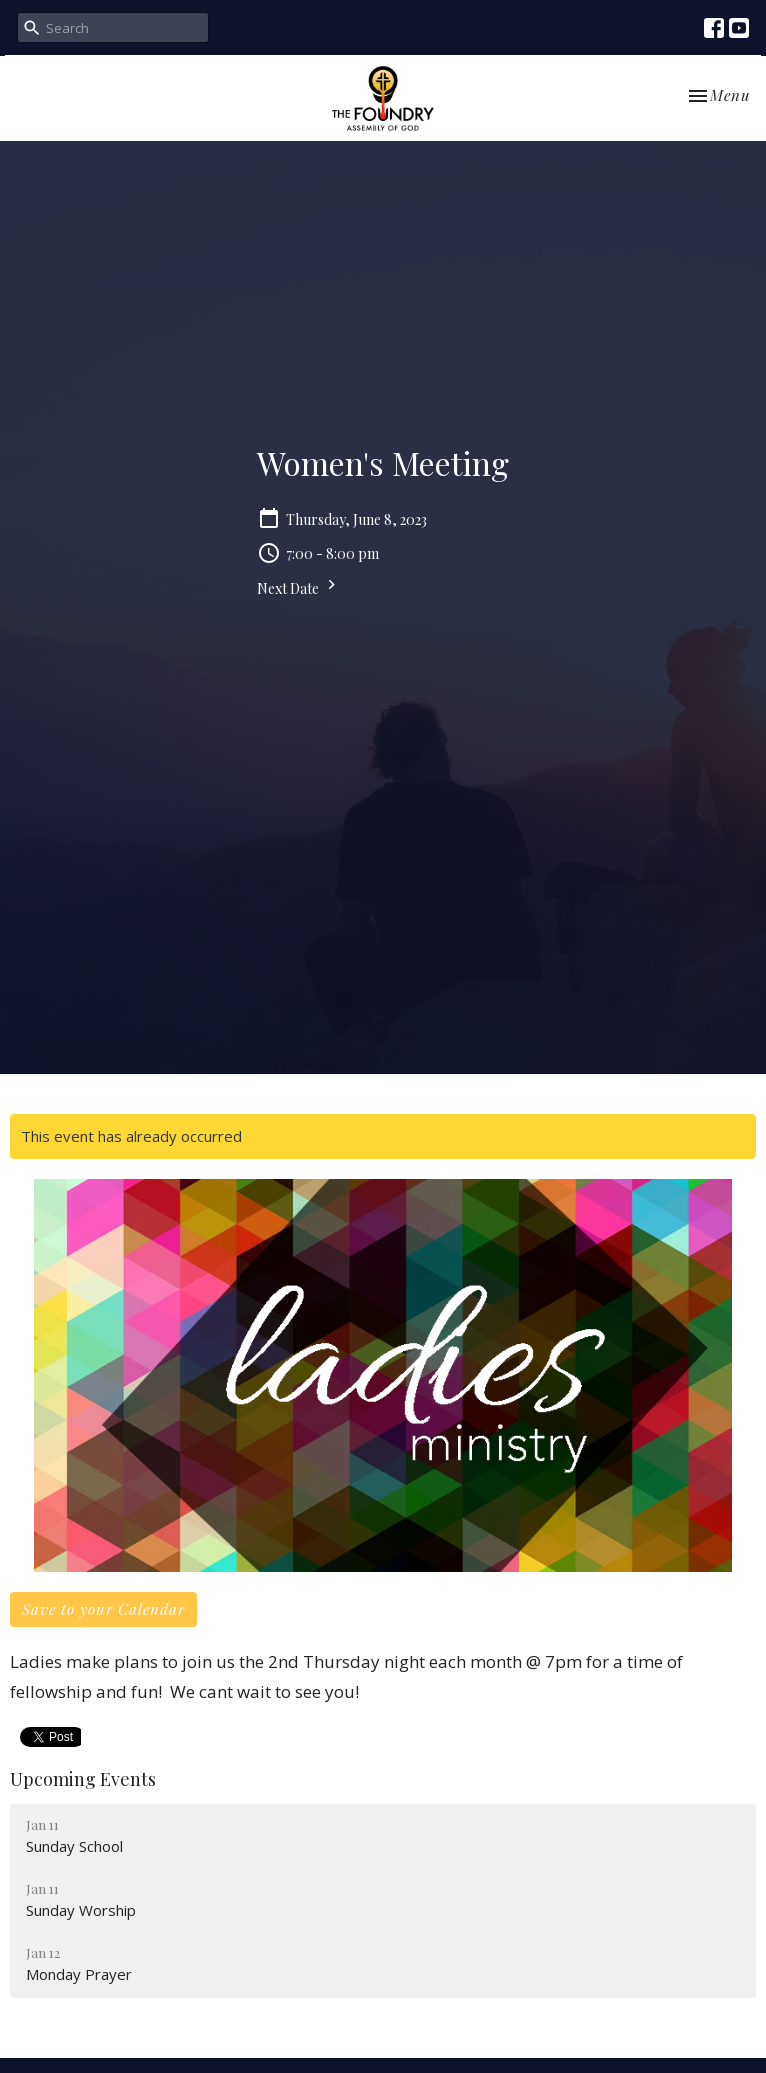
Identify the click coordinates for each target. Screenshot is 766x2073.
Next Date (299, 586)
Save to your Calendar (103, 1609)
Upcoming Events (83, 1779)
